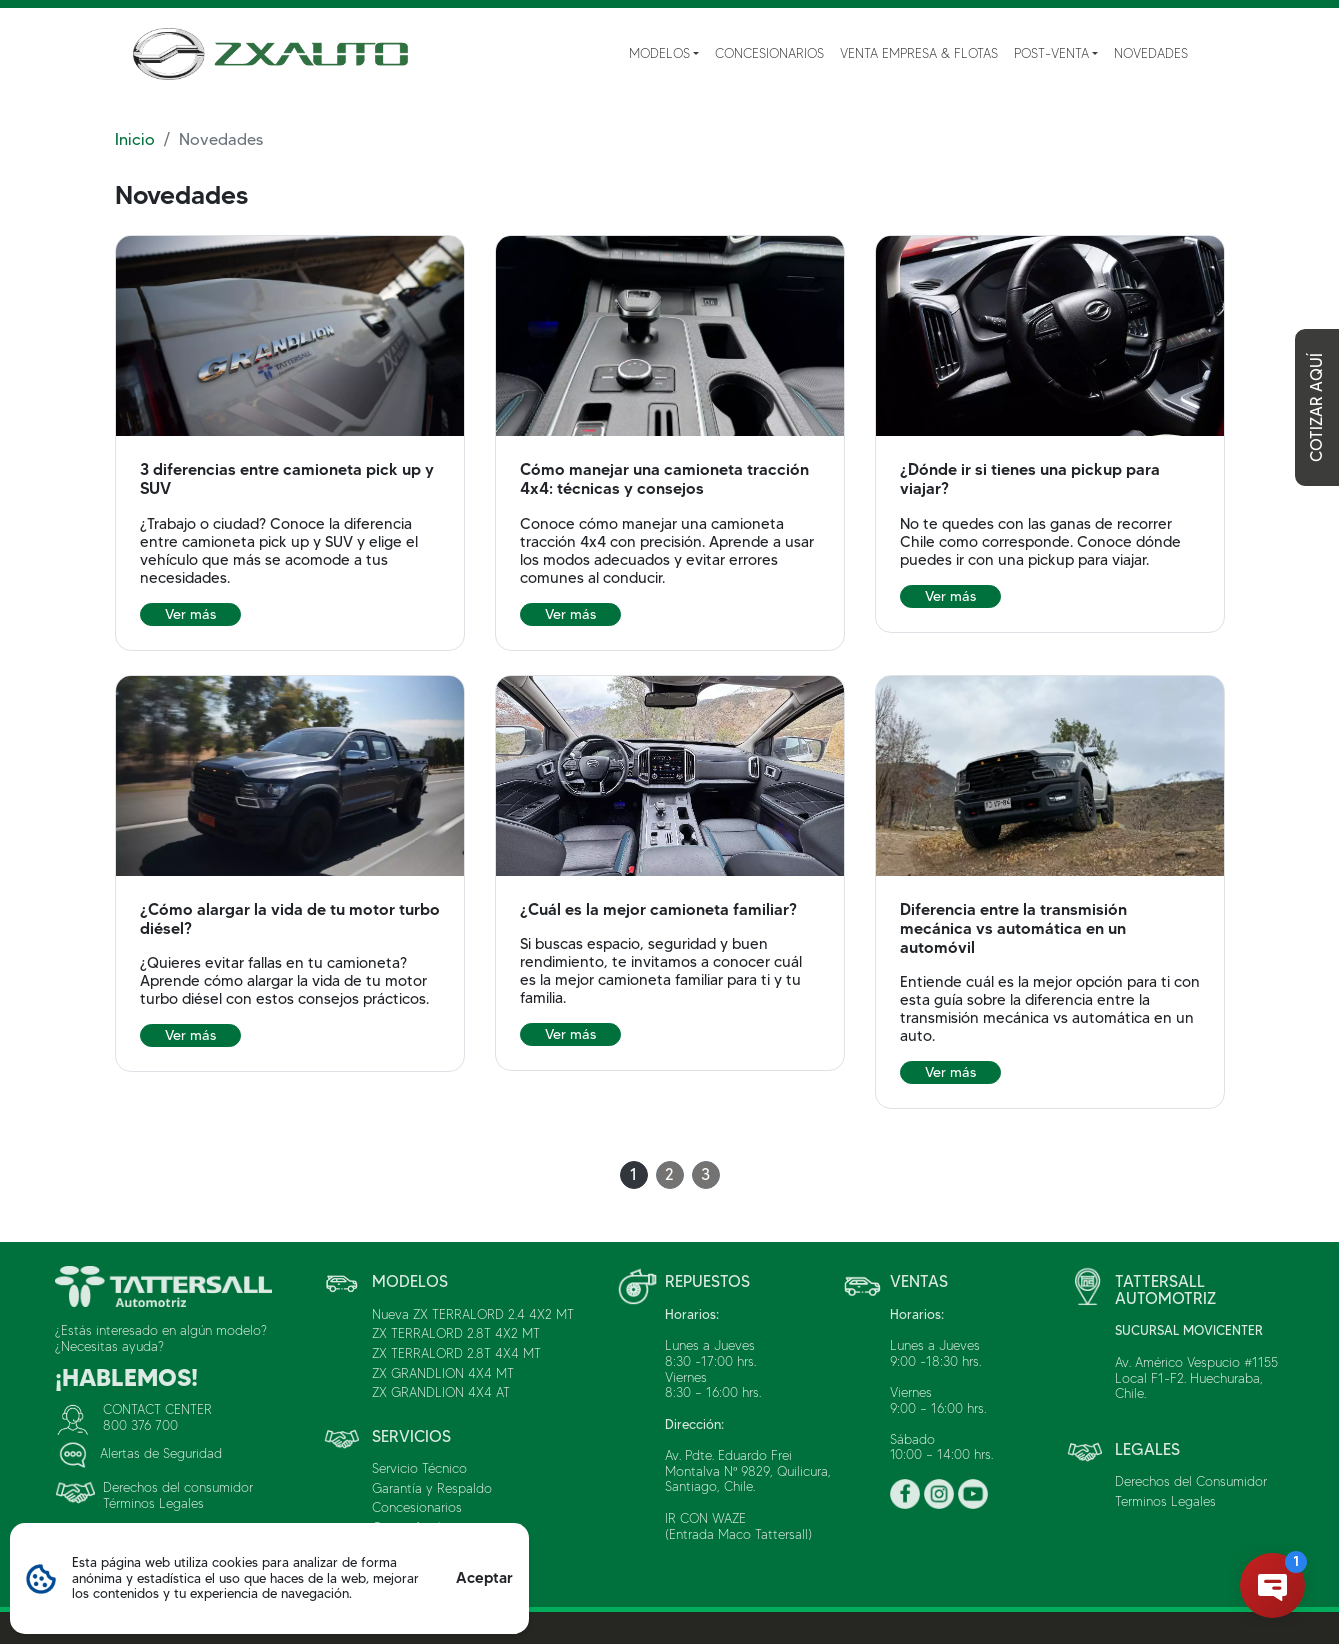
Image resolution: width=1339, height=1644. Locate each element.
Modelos (659, 53)
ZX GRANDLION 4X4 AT (441, 1392)
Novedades (1151, 53)
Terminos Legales (1165, 1501)
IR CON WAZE (705, 1518)
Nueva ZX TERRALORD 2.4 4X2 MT (473, 1314)
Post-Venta (1051, 53)
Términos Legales (153, 1503)
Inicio (135, 139)
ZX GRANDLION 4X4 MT (443, 1373)
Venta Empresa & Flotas (919, 53)
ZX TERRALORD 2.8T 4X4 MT (456, 1353)
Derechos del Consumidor (1191, 1481)
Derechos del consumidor (178, 1487)
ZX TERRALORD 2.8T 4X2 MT (456, 1333)
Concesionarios (769, 53)
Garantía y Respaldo (432, 1488)
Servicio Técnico (419, 1468)
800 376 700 (140, 1425)
